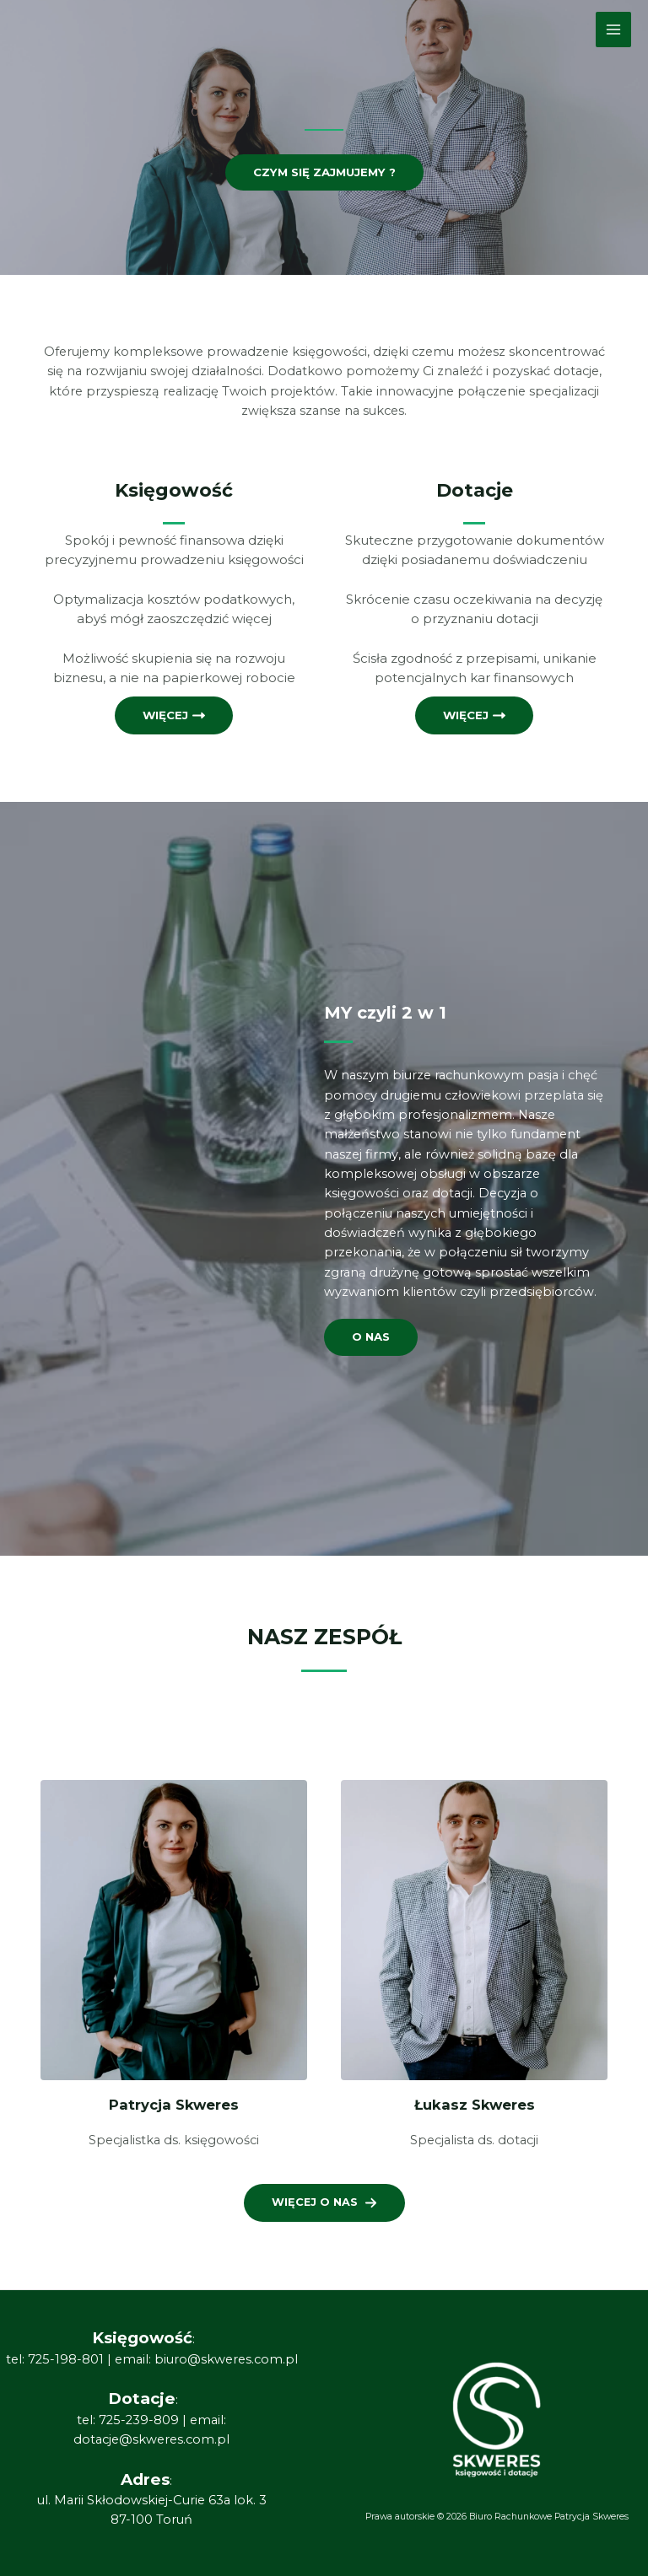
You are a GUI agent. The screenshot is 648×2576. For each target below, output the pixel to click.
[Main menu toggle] (613, 29)
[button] (324, 2202)
